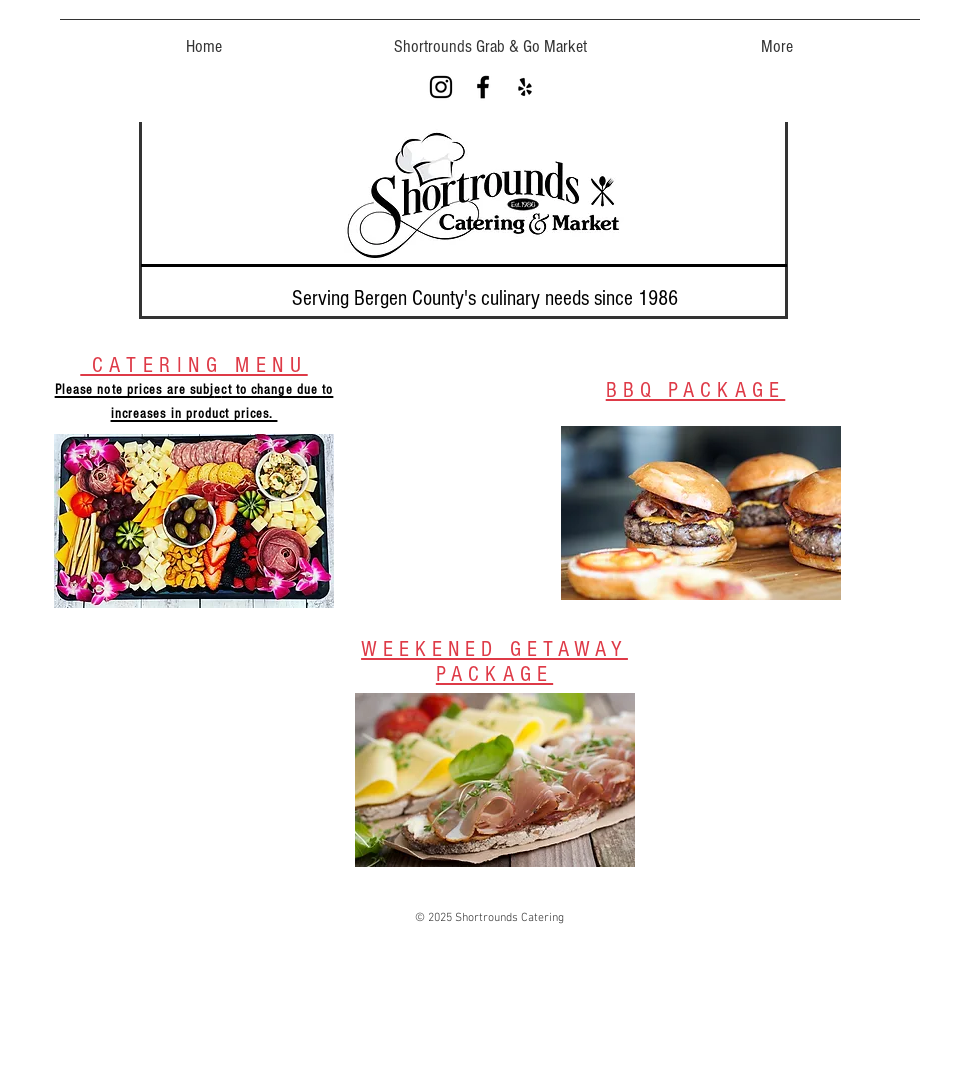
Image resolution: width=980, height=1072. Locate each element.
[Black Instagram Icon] (441, 87)
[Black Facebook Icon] (483, 87)
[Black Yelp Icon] (525, 87)
